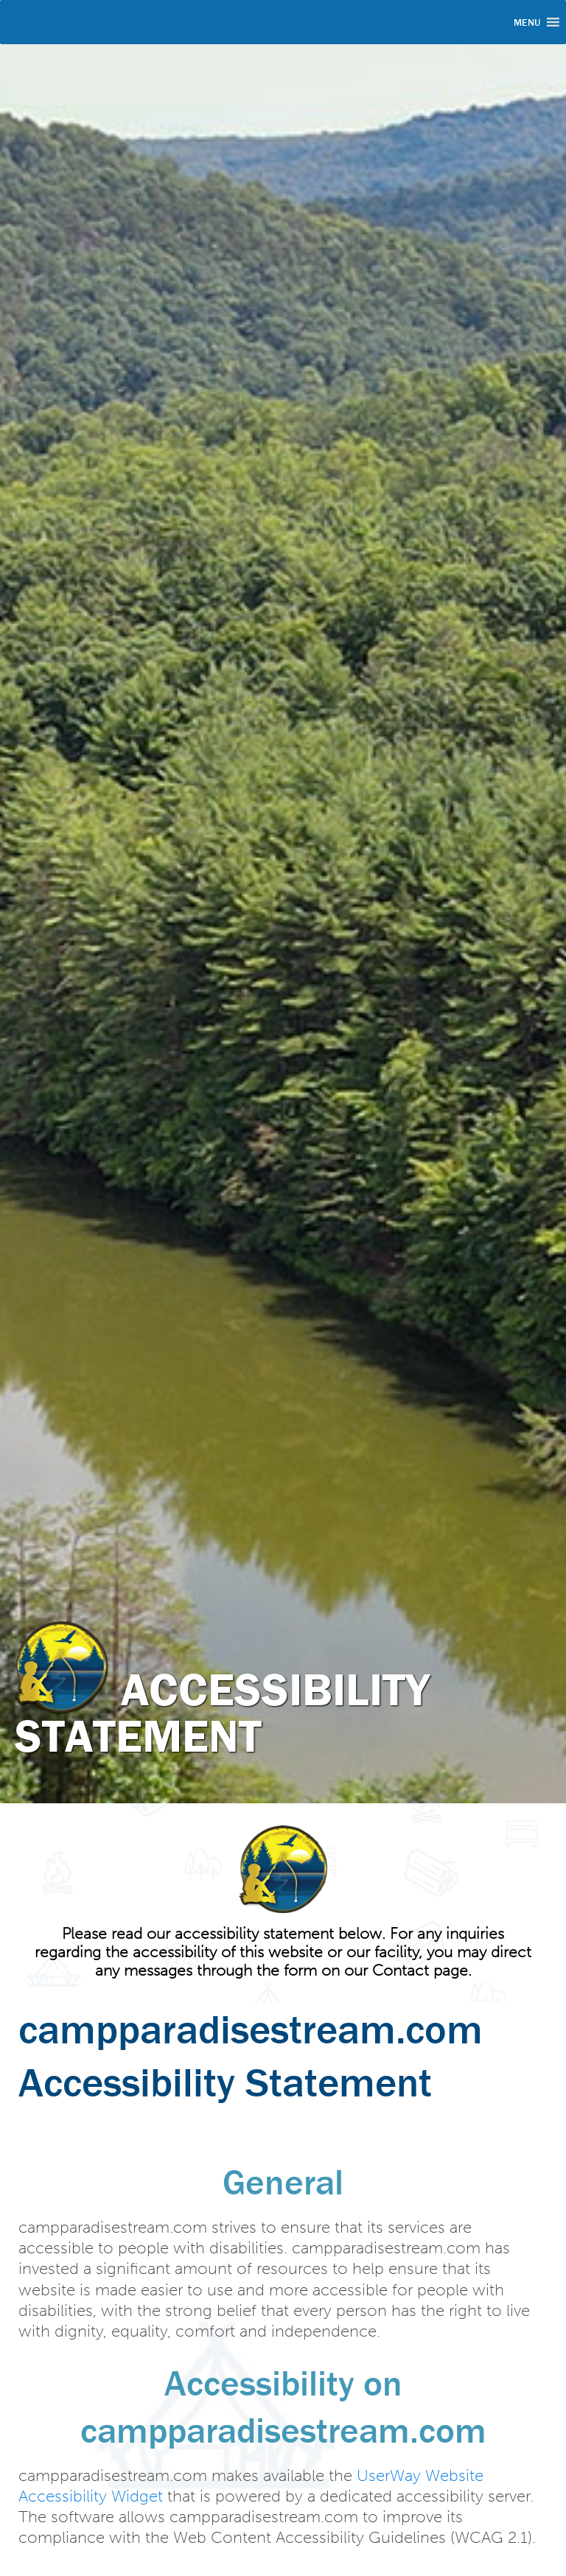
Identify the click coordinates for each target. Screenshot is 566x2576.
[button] (527, 22)
